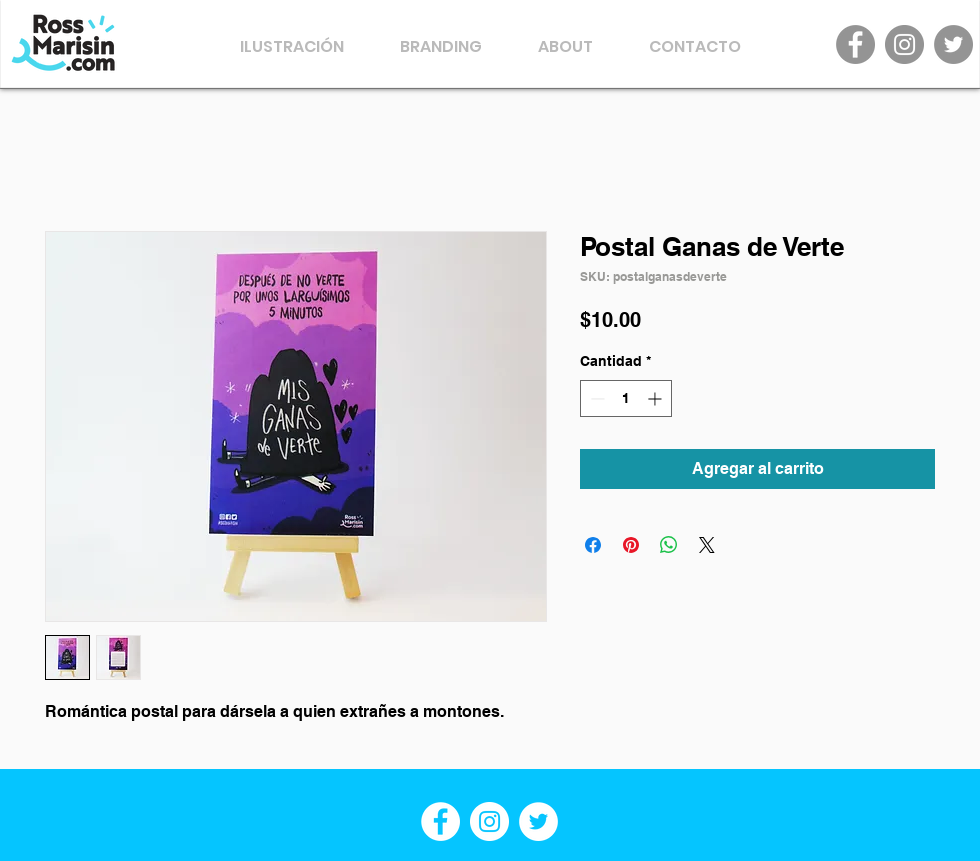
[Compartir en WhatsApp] (669, 545)
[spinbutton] (626, 398)
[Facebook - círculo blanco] (440, 821)
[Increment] (656, 398)
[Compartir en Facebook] (593, 545)
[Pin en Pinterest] (631, 545)
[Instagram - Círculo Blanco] (489, 821)
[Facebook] (855, 44)
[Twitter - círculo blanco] (538, 821)
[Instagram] (904, 44)
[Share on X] (707, 545)
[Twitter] (953, 44)
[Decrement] (595, 398)
